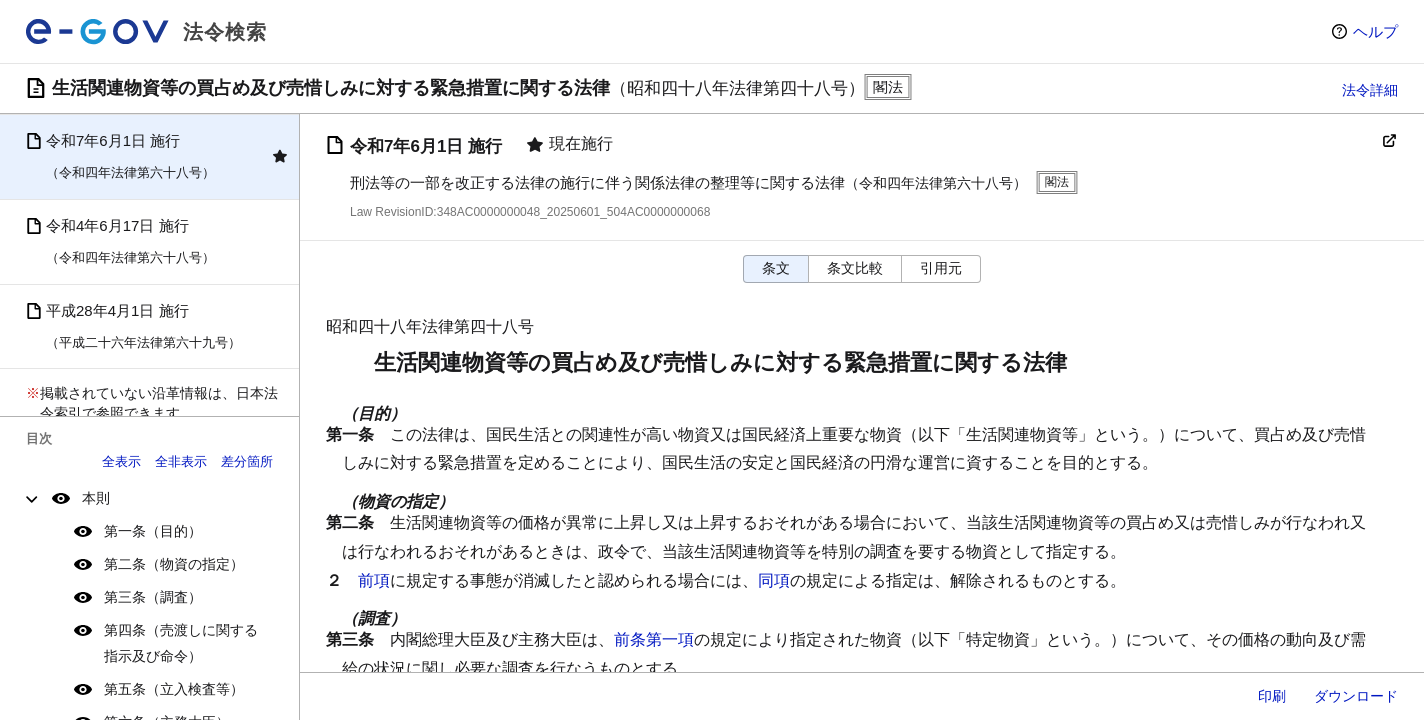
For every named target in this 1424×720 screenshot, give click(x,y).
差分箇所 (247, 461)
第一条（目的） (153, 531)
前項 (374, 580)
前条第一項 (654, 639)
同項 (774, 580)
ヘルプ (1375, 31)
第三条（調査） (153, 597)
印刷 (1272, 696)
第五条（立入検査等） (174, 689)
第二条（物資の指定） (174, 564)
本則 (96, 498)
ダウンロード (1356, 696)
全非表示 (181, 461)
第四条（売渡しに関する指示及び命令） (181, 642)
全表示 (121, 461)
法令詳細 (1370, 90)
